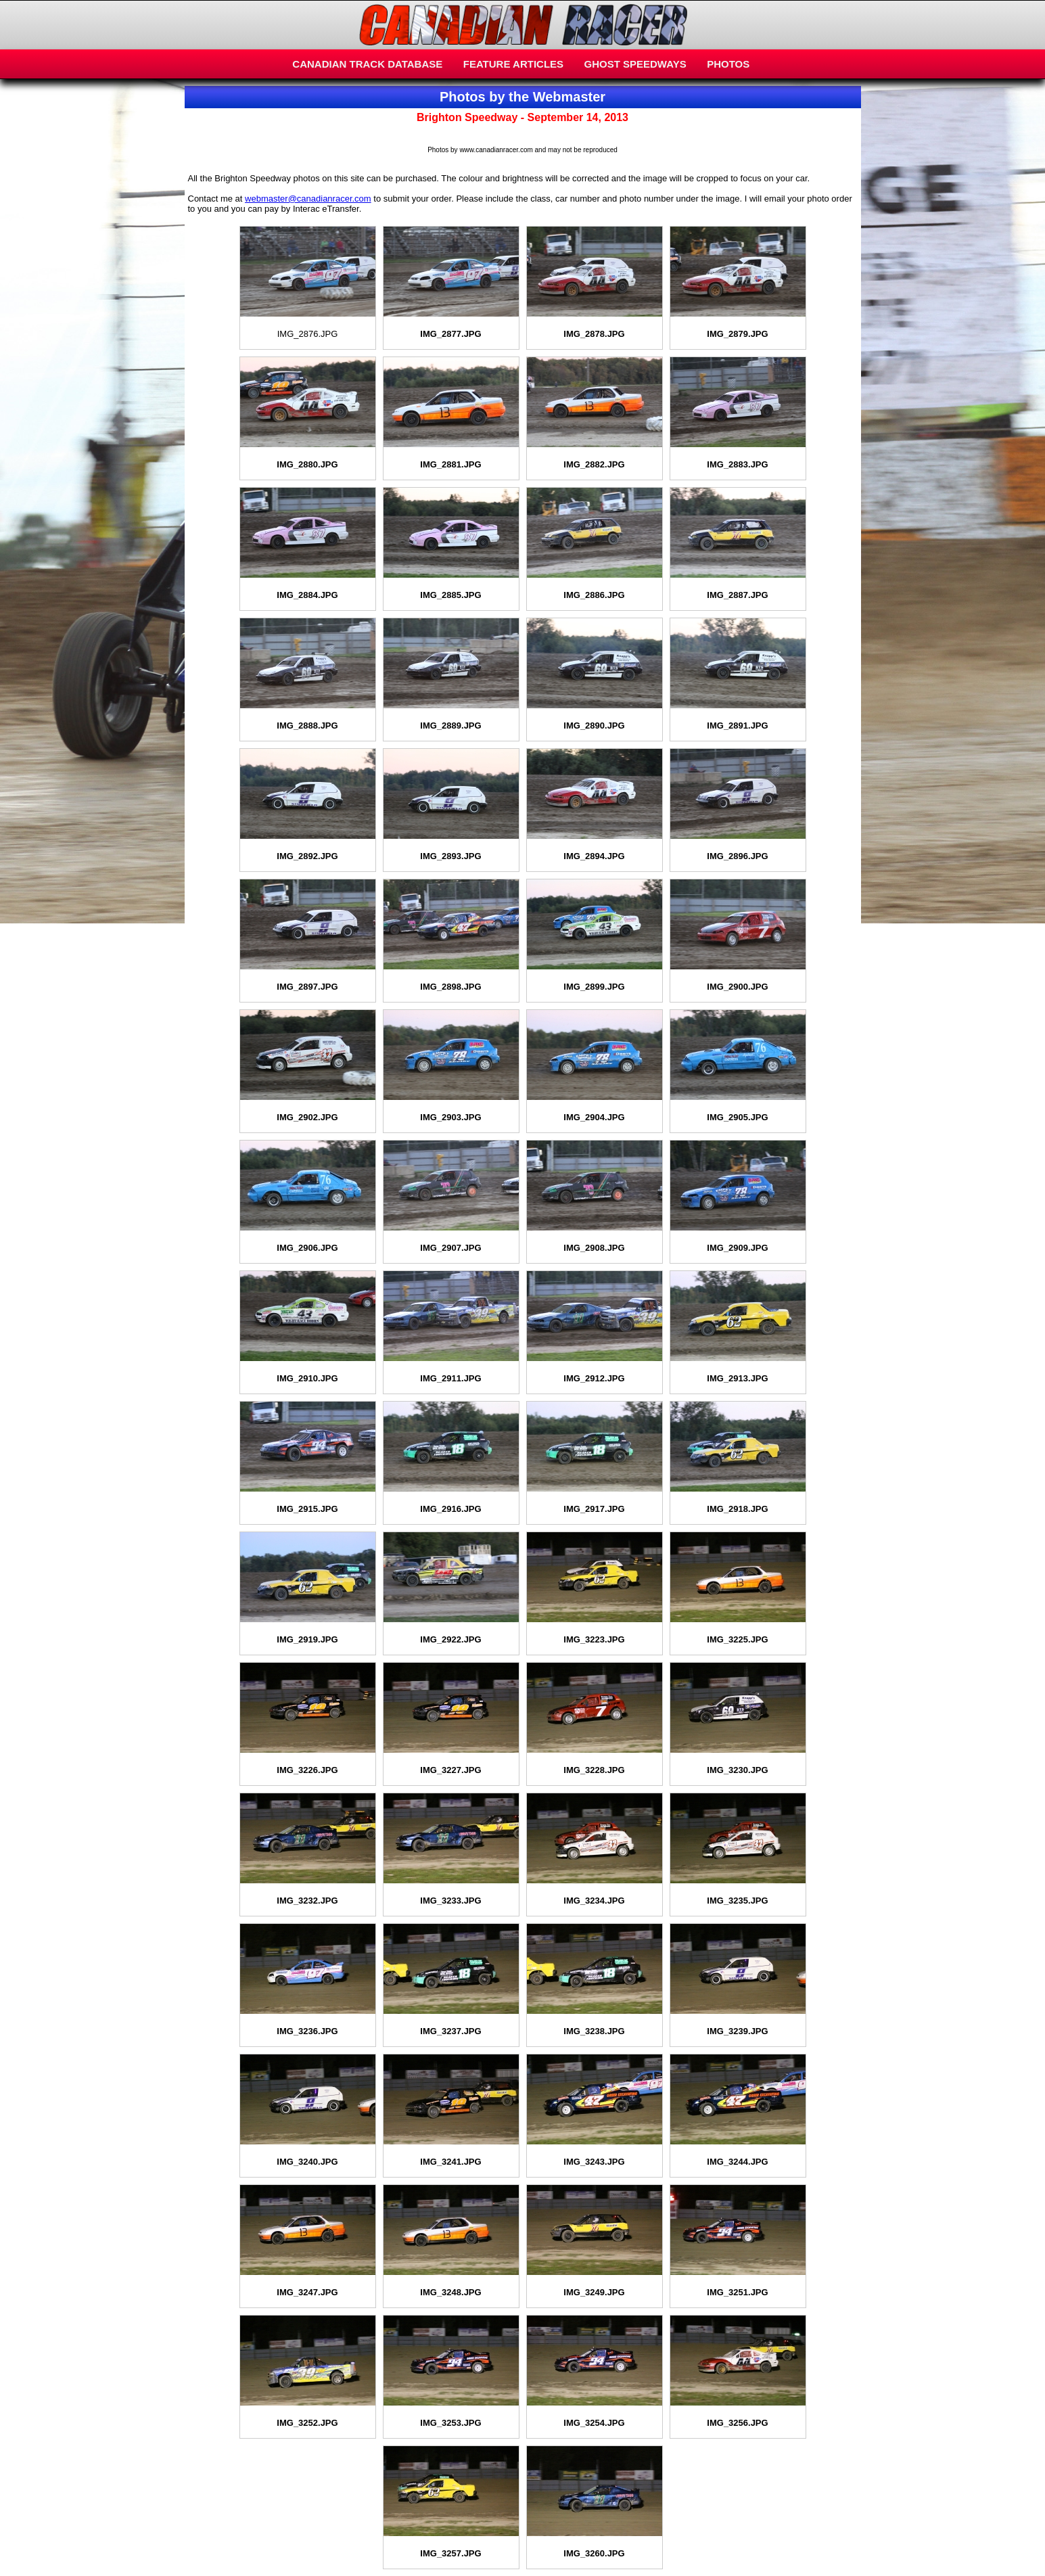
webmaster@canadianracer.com (308, 198)
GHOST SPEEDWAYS (635, 64)
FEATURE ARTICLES (513, 64)
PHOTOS (728, 64)
